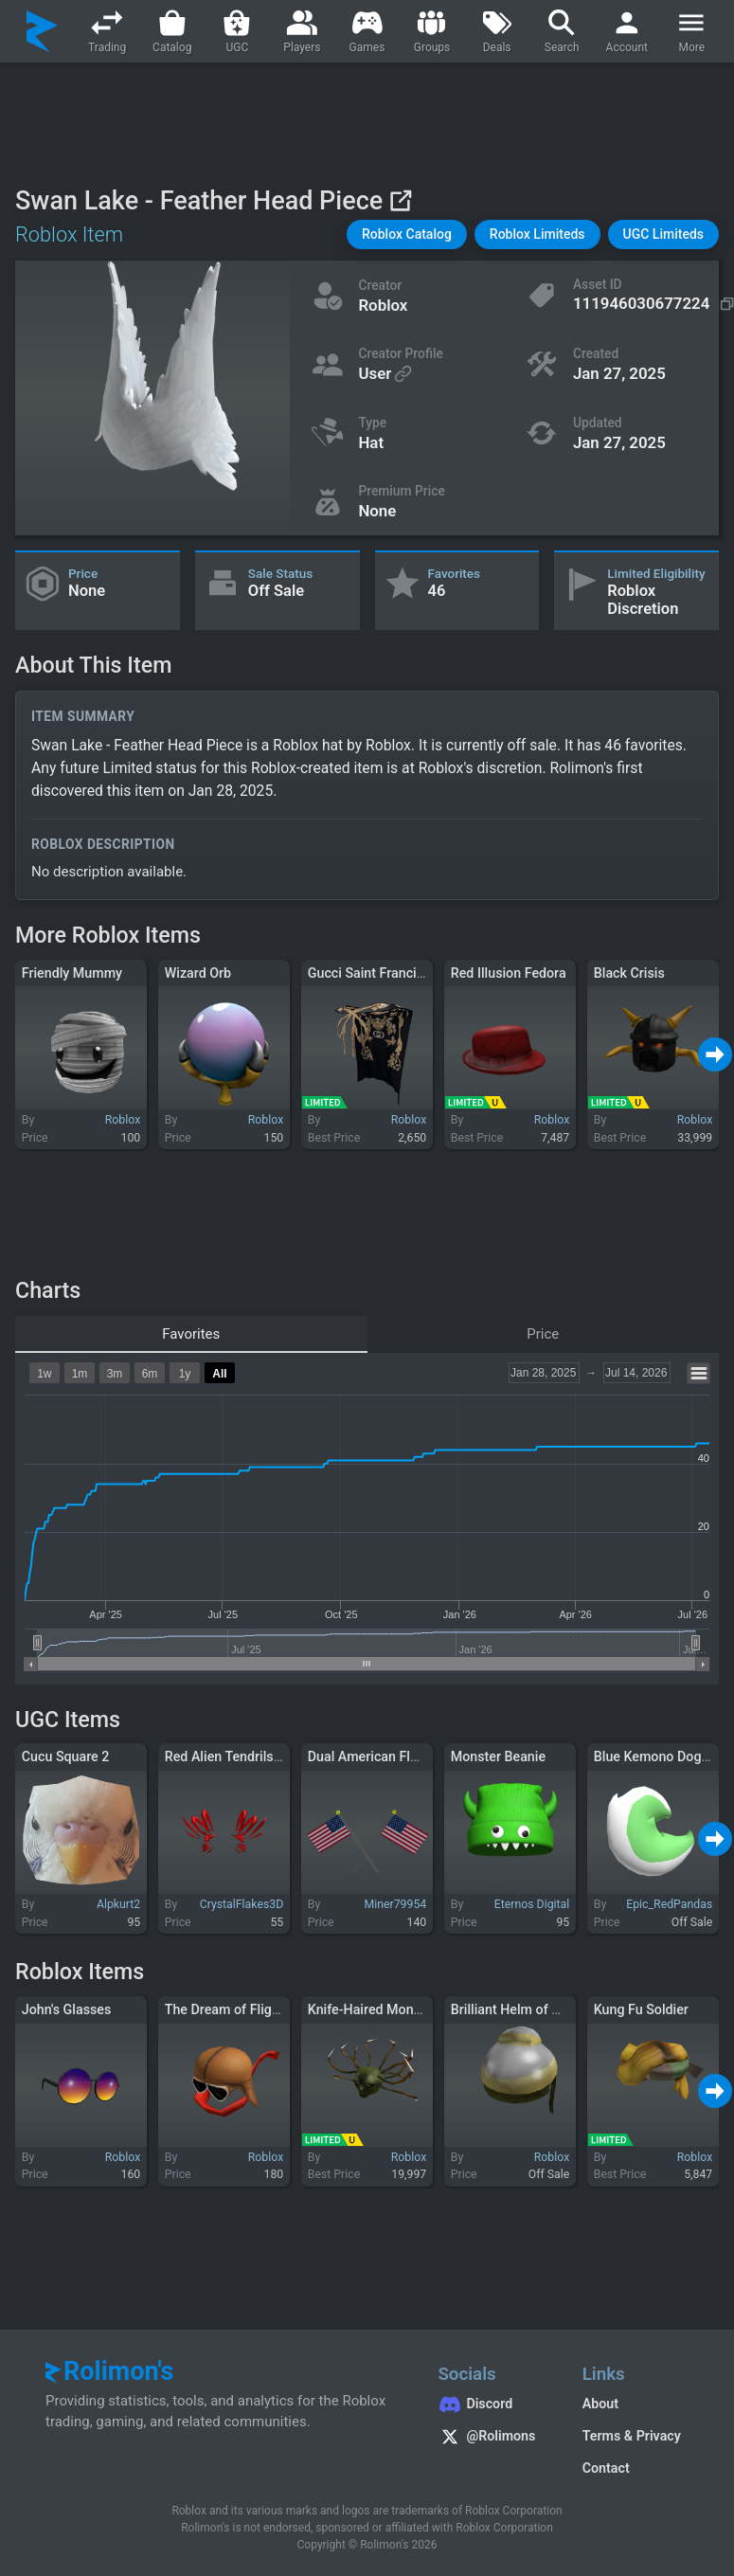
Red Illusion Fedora (508, 973)
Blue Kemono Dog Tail (660, 1756)
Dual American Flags (370, 1756)
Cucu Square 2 (66, 1756)
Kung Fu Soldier (641, 2009)
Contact (606, 2468)
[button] (407, 234)
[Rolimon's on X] (491, 2439)
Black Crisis (629, 973)
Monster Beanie (498, 1756)
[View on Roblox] (400, 200)
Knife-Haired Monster (373, 2009)
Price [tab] (543, 1333)
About (600, 2403)
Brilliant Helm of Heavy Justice (543, 2009)
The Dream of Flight (224, 2009)
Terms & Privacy (631, 2435)
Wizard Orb (198, 973)
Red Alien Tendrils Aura (235, 1756)
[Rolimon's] (42, 31)
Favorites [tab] (191, 1333)
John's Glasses (67, 2009)
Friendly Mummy (72, 973)
